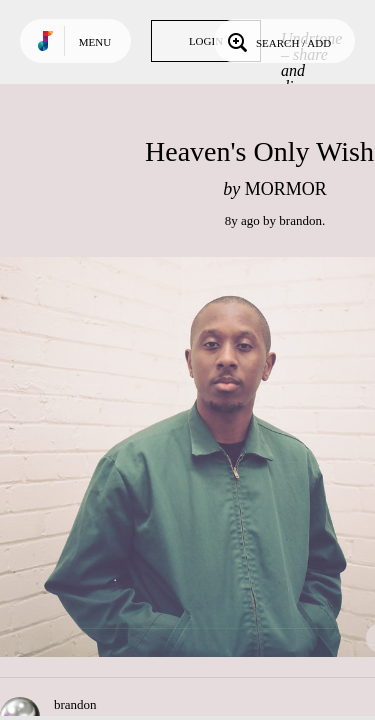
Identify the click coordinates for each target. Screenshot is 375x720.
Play (200, 457)
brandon (300, 220)
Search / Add (277, 41)
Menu (95, 42)
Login (206, 41)
